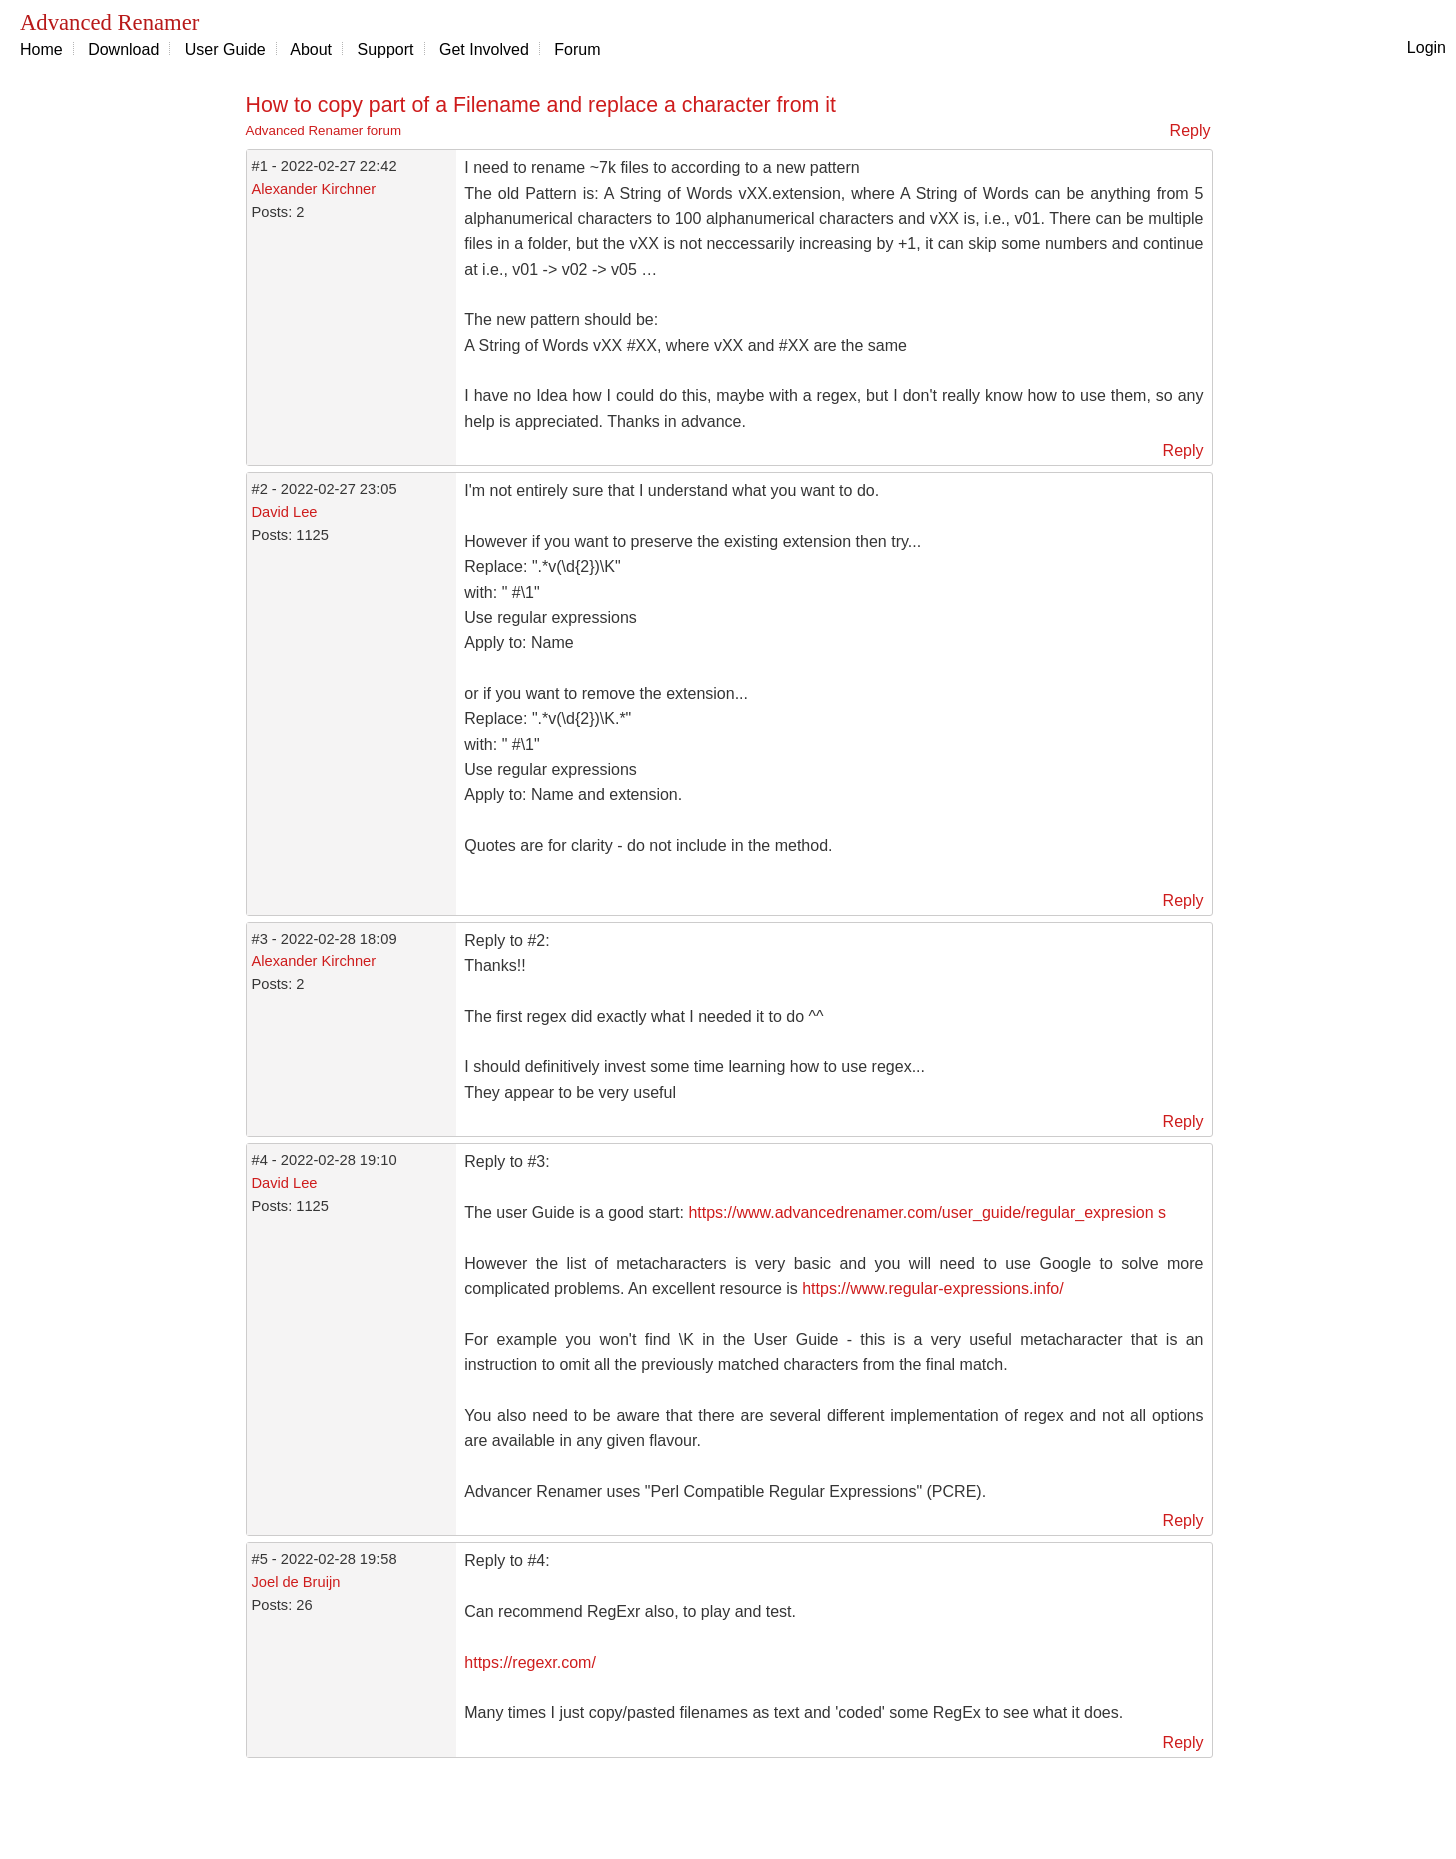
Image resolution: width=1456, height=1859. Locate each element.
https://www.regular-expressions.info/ (932, 1288)
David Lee (285, 512)
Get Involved (484, 49)
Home (41, 49)
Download (123, 49)
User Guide (225, 49)
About (311, 49)
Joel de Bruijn (296, 1582)
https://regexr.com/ (530, 1662)
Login (1426, 47)
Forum (577, 49)
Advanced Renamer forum (324, 130)
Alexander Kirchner (314, 189)
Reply (1190, 130)
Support (386, 49)
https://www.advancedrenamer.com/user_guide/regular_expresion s (927, 1212)
